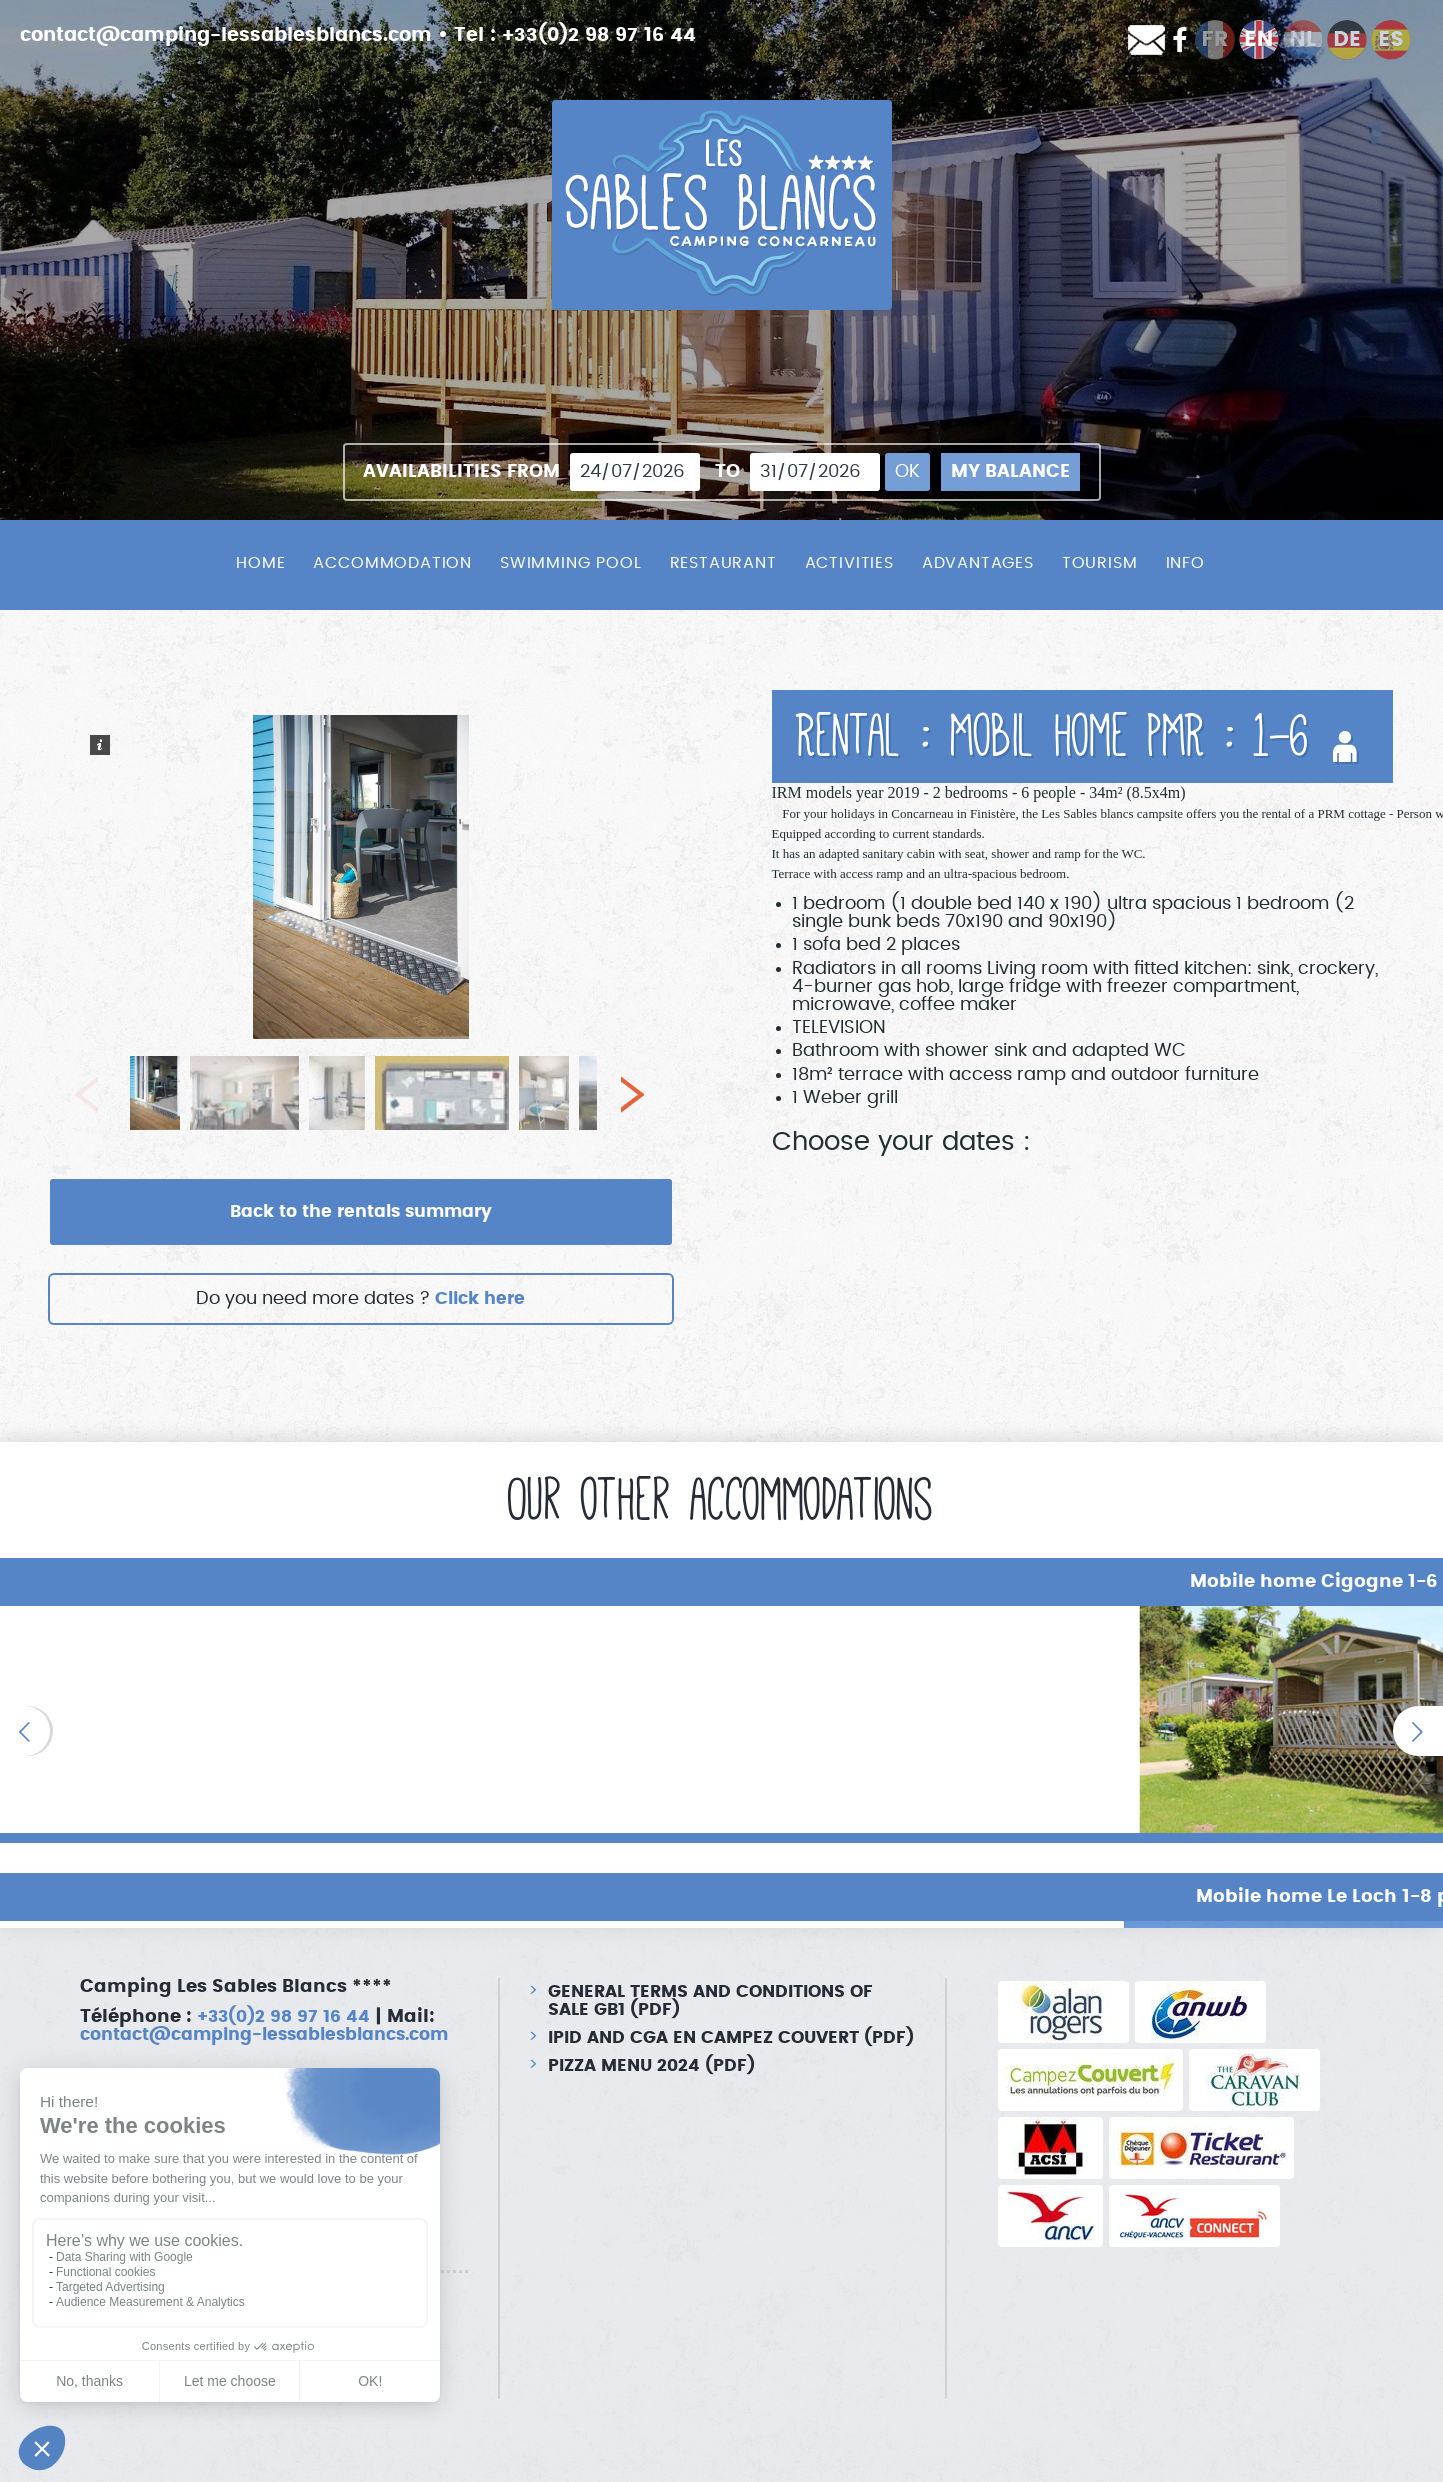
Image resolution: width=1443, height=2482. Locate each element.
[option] (240, 1720)
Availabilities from (461, 472)
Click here (480, 1301)
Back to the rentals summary (361, 1213)
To (727, 472)
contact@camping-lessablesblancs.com (238, 35)
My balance (1010, 472)
